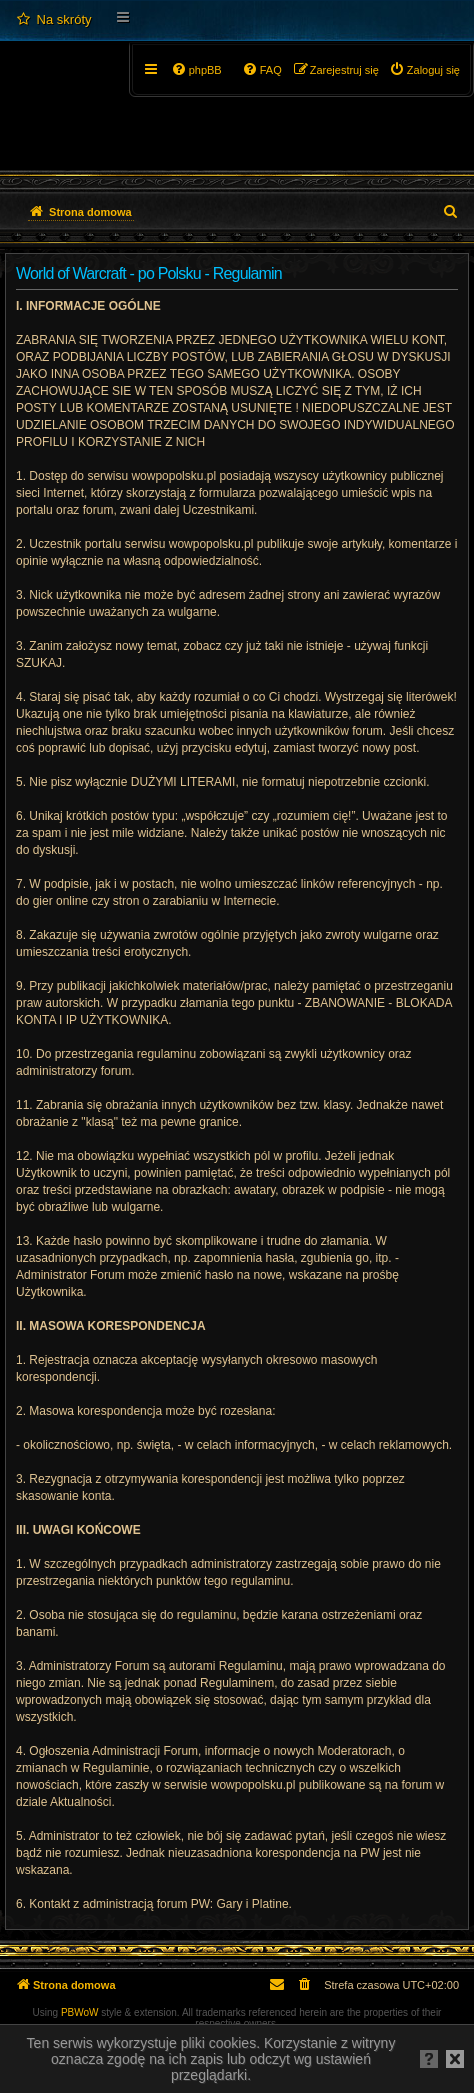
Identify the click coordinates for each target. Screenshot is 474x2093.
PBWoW (80, 2012)
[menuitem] (53, 20)
